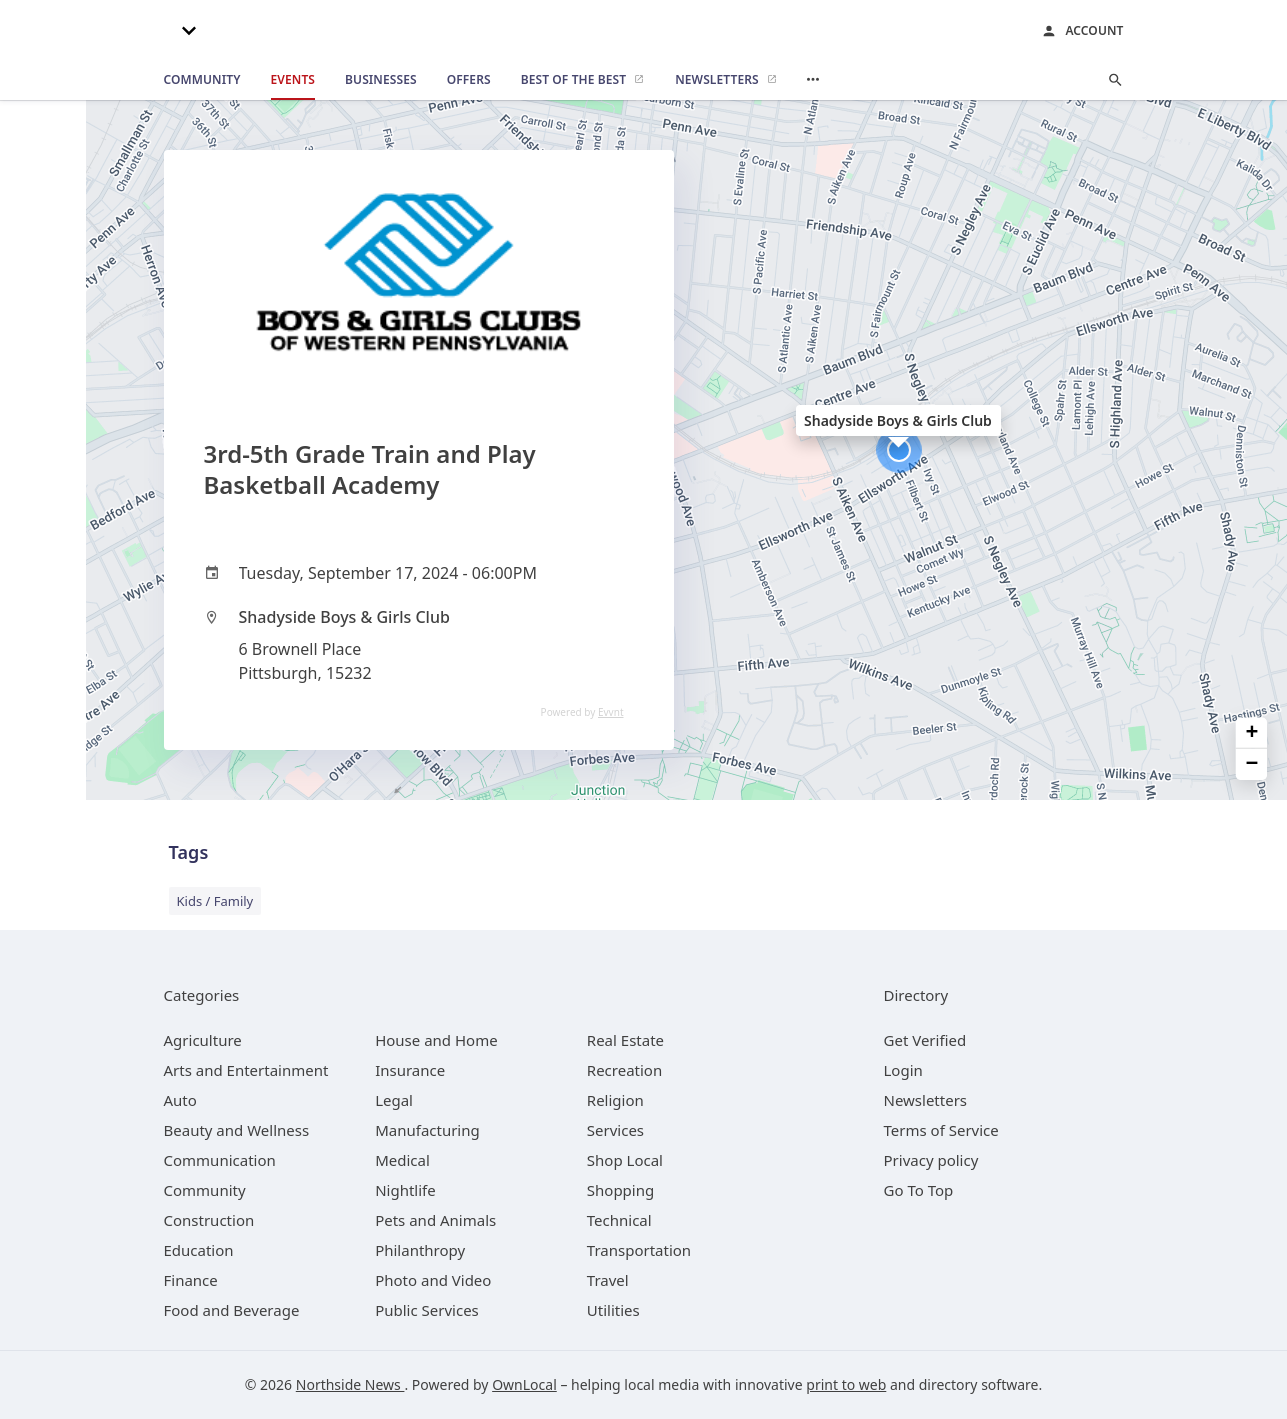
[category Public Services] (427, 1310)
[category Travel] (608, 1280)
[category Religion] (615, 1100)
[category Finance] (191, 1280)
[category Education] (199, 1250)
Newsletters (926, 1100)
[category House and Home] (436, 1040)
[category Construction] (209, 1220)
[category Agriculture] (203, 1040)
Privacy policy (931, 1160)
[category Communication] (220, 1160)
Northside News (350, 1384)
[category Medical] (402, 1160)
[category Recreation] (624, 1070)
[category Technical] (619, 1220)
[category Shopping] (620, 1190)
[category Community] (205, 1190)
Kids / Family (215, 901)
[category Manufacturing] (427, 1130)
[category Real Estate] (625, 1040)
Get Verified (925, 1040)
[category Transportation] (639, 1250)
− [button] (1252, 764)
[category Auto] (180, 1100)
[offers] (469, 80)
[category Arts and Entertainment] (246, 1070)
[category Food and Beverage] (232, 1310)
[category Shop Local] (625, 1160)
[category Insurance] (410, 1070)
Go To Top (919, 1190)
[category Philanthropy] (420, 1250)
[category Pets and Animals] (435, 1220)
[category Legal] (394, 1100)
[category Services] (615, 1130)
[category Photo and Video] (433, 1280)
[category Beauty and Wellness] (237, 1130)
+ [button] (1252, 732)
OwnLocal (524, 1384)
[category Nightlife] (405, 1190)
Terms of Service (941, 1130)
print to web (846, 1384)
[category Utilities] (613, 1310)
